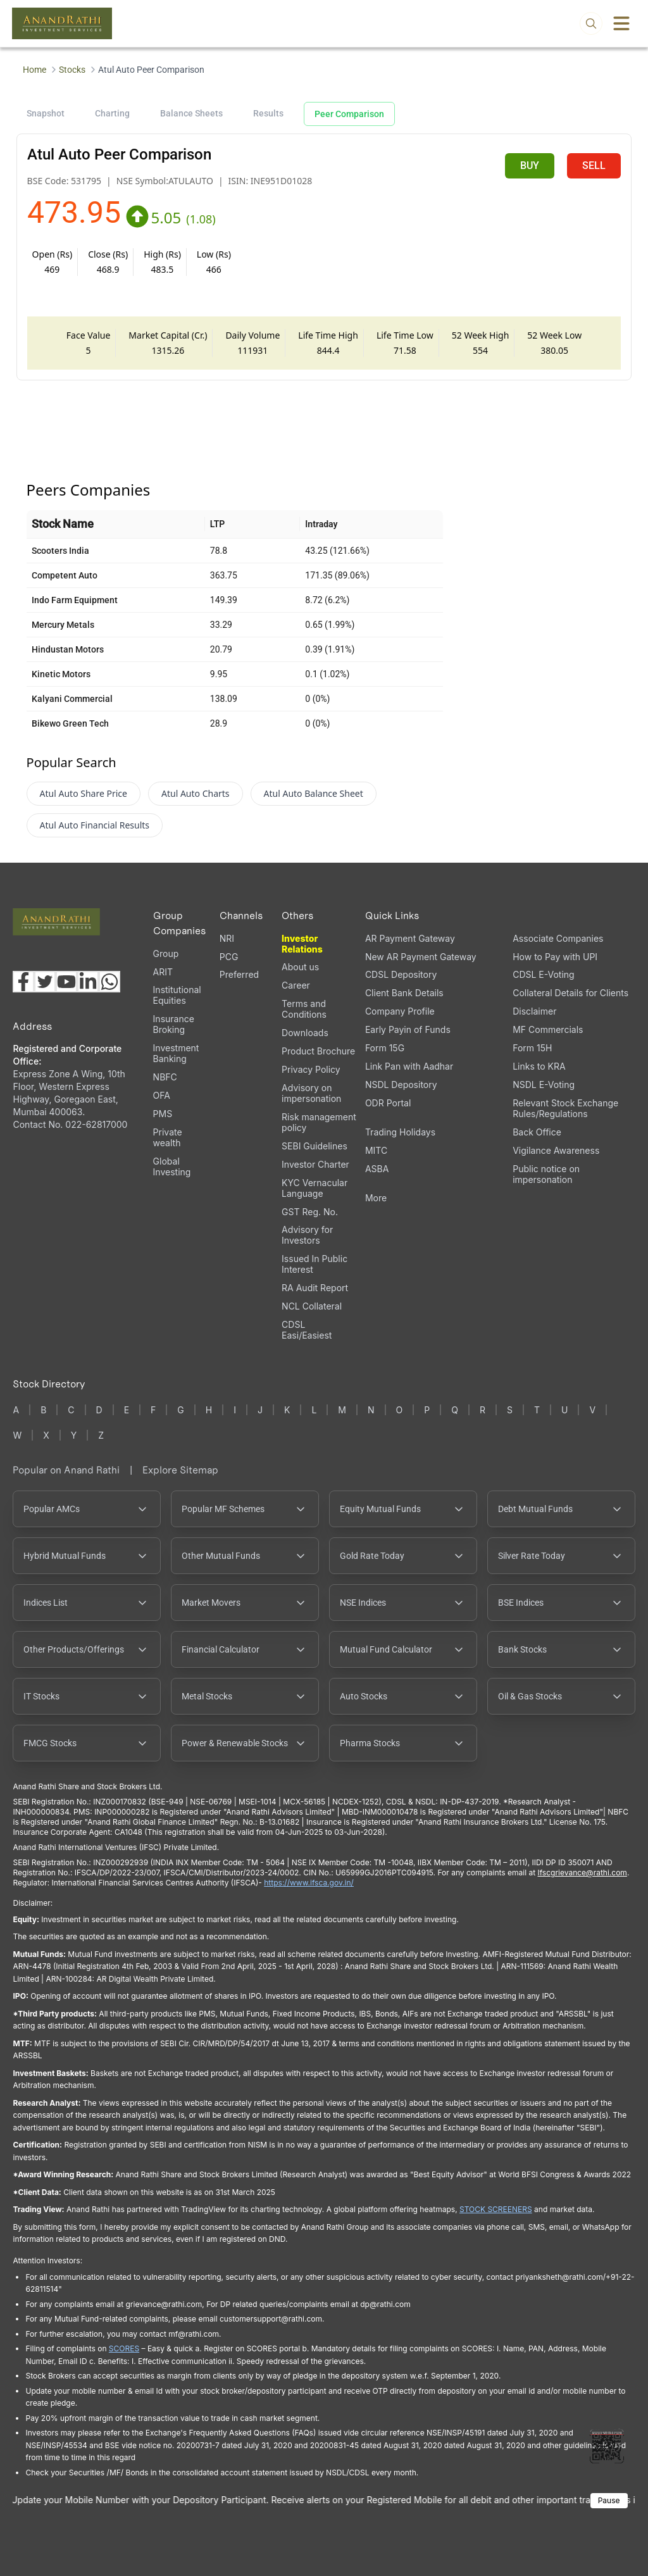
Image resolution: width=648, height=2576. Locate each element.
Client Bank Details (404, 992)
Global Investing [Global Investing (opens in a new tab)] (172, 1166)
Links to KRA (539, 1066)
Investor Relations (302, 943)
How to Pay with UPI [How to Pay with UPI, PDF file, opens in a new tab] (555, 956)
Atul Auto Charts (195, 793)
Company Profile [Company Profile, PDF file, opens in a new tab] (400, 1011)
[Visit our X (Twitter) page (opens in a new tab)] (45, 981)
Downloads (305, 1032)
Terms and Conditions (304, 1009)
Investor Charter (315, 1164)
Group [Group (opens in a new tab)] (166, 953)
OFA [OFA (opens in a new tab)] (161, 1095)
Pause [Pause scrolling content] (609, 2500)
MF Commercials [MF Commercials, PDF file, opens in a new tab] (548, 1029)
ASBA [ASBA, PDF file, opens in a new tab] (377, 1168)
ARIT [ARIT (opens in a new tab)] (163, 971)
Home (34, 70)
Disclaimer (534, 1011)
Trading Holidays (400, 1132)
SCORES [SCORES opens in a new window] (124, 2348)
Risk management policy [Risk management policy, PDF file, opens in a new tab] (319, 1122)
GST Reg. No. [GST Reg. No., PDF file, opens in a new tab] (310, 1211)
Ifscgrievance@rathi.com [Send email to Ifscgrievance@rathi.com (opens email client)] (581, 1872)
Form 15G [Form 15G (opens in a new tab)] (384, 1047)
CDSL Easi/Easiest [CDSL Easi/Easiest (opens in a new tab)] (307, 1330)
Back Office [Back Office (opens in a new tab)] (537, 1132)
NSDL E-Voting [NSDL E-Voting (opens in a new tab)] (544, 1084)
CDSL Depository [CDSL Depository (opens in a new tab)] (401, 974)
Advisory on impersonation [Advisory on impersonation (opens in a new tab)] (311, 1093)
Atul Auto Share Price (83, 793)
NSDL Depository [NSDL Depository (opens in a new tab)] (401, 1084)
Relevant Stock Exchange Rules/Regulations (565, 1108)
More (376, 1198)
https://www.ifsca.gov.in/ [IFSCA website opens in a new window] (309, 1882)
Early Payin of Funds (408, 1029)
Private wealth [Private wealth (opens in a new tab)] (167, 1137)
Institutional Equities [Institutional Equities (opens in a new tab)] (177, 995)
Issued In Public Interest (314, 1264)
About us (300, 966)
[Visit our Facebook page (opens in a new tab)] (23, 981)
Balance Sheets (191, 113)
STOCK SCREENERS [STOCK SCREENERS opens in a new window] (495, 2209)
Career (296, 985)
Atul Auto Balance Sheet (313, 793)
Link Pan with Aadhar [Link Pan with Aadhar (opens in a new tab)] (409, 1066)
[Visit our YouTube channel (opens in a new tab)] (66, 981)
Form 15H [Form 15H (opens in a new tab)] (532, 1047)
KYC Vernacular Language (314, 1188)
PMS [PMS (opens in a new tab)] (163, 1113)
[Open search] (591, 23)
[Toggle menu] (621, 23)
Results (268, 113)
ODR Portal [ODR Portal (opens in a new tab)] (388, 1102)
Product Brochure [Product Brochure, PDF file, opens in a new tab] (318, 1051)
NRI (227, 938)
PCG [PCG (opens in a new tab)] (229, 956)
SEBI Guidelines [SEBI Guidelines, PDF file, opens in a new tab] (314, 1146)
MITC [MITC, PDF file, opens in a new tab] (376, 1150)
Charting (112, 113)
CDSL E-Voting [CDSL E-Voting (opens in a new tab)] (543, 974)
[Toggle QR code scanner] (606, 2446)
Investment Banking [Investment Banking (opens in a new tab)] (176, 1053)
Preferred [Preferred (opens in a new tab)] (239, 974)
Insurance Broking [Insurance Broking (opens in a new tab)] (173, 1024)
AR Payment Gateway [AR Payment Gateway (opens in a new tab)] (410, 938)
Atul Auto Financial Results (94, 825)
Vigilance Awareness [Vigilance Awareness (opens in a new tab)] (556, 1150)
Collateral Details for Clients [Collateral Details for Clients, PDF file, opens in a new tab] (570, 992)
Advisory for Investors (307, 1235)
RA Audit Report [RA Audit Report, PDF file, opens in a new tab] (315, 1287)
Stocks (72, 70)
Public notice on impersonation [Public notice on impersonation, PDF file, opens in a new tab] (546, 1174)
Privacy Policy (311, 1069)
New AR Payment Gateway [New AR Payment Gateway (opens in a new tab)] (421, 956)
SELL (594, 165)
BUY (529, 165)
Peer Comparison (349, 114)
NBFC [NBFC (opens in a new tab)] (165, 1077)
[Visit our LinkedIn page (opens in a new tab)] (88, 981)
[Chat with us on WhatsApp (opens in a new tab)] (109, 981)
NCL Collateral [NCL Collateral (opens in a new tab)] (312, 1306)
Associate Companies (558, 938)
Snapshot (46, 113)
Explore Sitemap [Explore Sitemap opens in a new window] (180, 1470)
